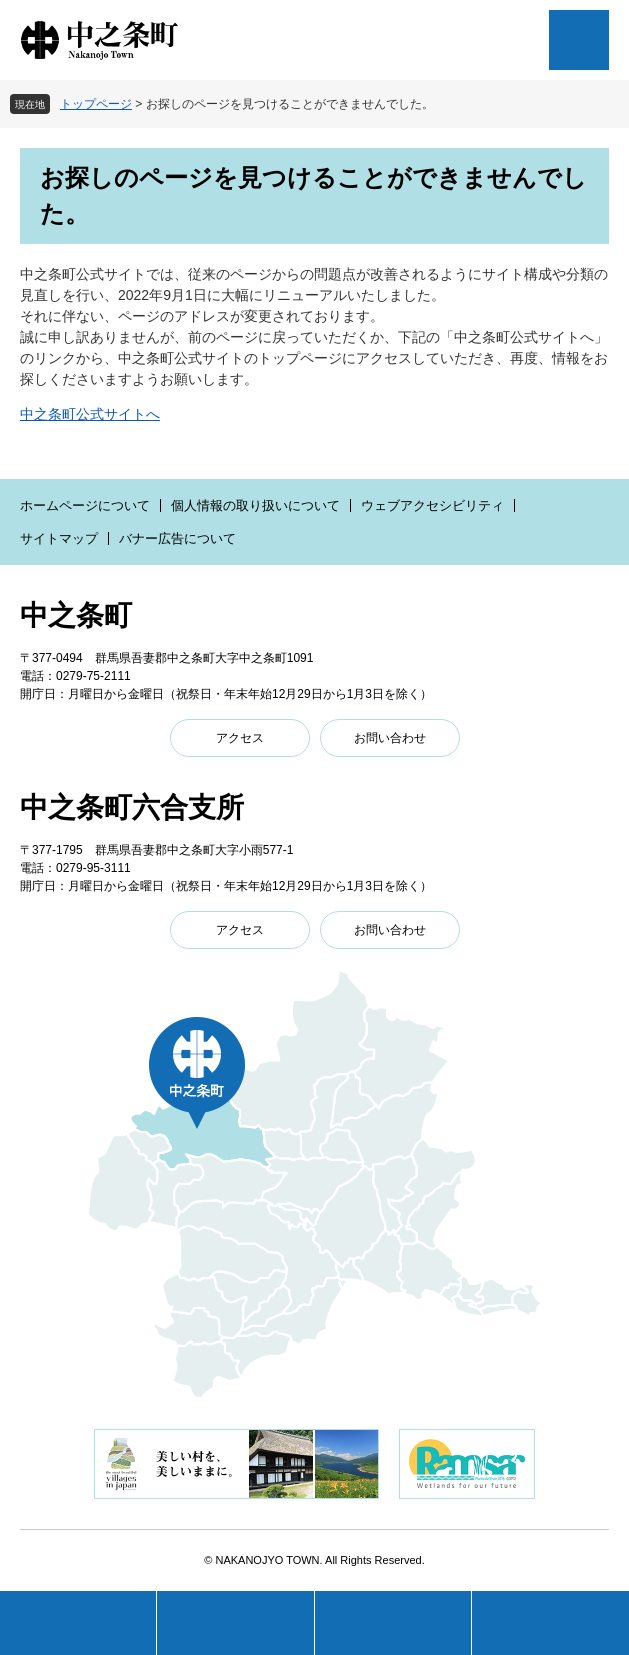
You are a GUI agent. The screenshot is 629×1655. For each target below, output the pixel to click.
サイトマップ (59, 538)
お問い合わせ (390, 738)
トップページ (96, 104)
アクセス (240, 738)
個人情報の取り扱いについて (255, 505)
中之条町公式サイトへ (90, 414)
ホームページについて (85, 505)
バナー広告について (177, 538)
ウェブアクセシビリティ (432, 505)
